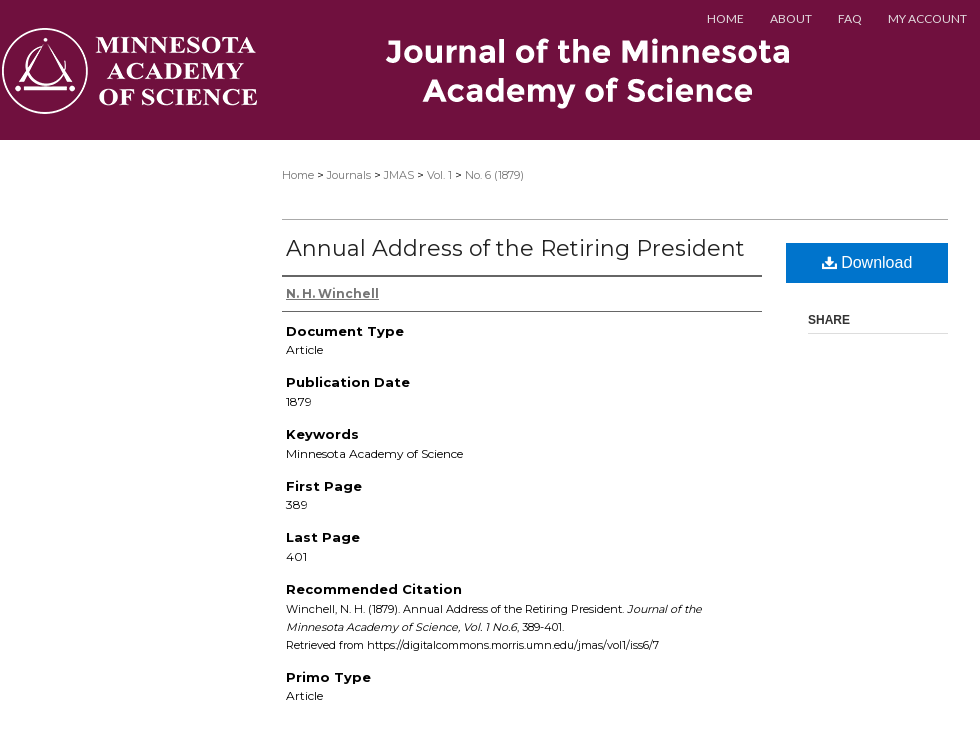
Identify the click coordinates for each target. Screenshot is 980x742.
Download (867, 262)
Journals (349, 175)
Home (298, 175)
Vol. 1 (439, 175)
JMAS (399, 175)
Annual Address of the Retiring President (515, 248)
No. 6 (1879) (494, 175)
